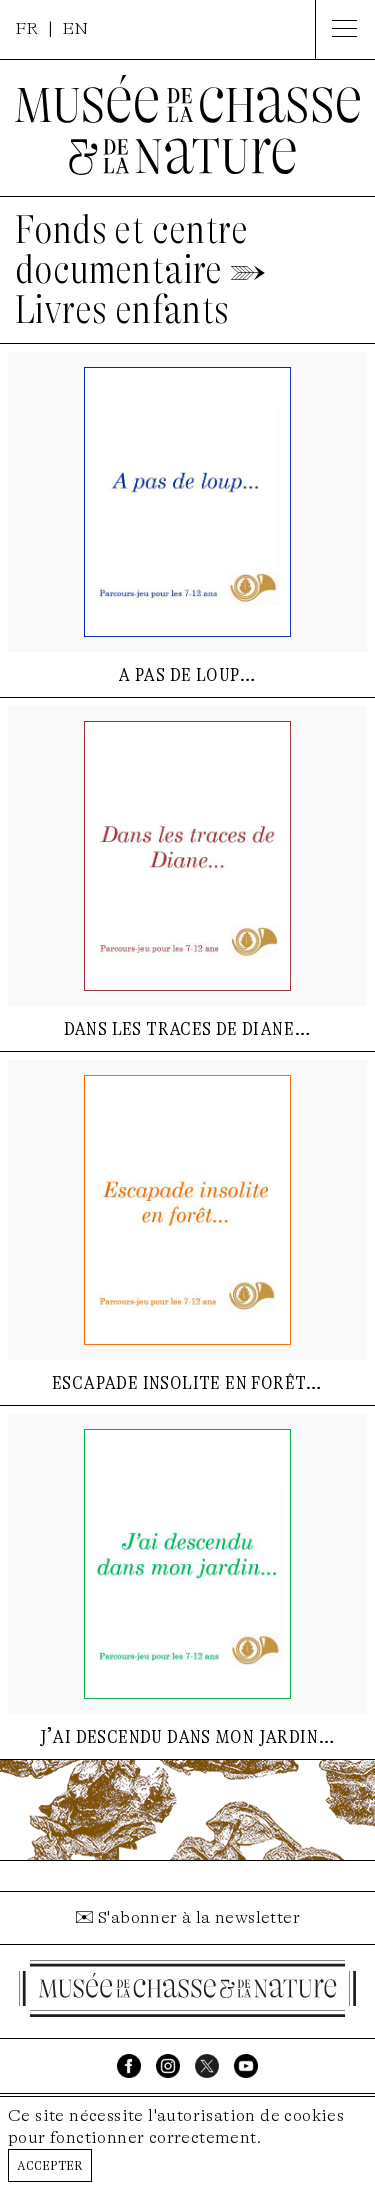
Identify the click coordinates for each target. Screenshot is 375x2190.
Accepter (50, 2164)
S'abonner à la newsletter (199, 1917)
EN (75, 28)
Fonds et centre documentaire (131, 250)
